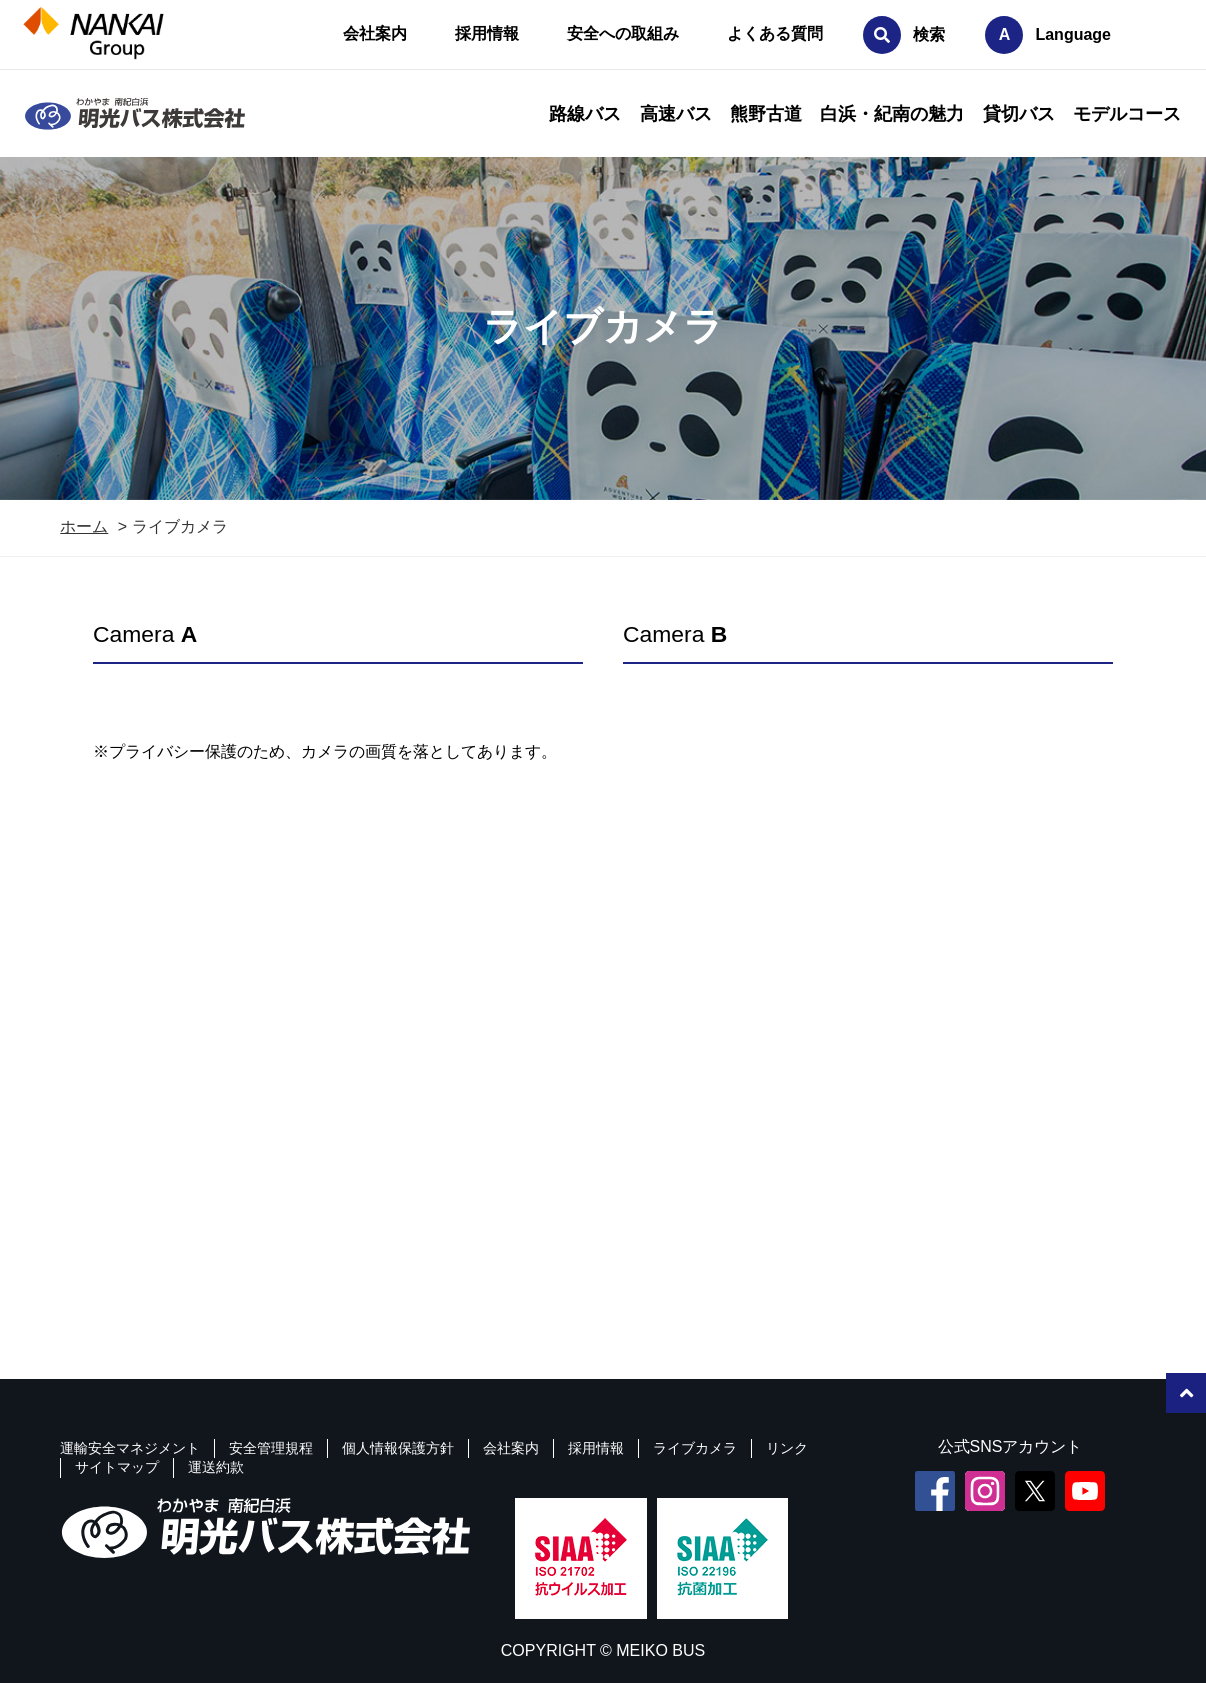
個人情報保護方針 (398, 1448)
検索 (929, 34)
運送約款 (216, 1467)
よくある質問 (775, 33)
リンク (787, 1448)
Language (1073, 34)
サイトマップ (117, 1467)
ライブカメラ (695, 1448)
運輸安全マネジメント (130, 1448)
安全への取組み (623, 33)
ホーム (84, 526)
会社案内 (375, 33)
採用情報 (487, 33)
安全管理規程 (271, 1448)
